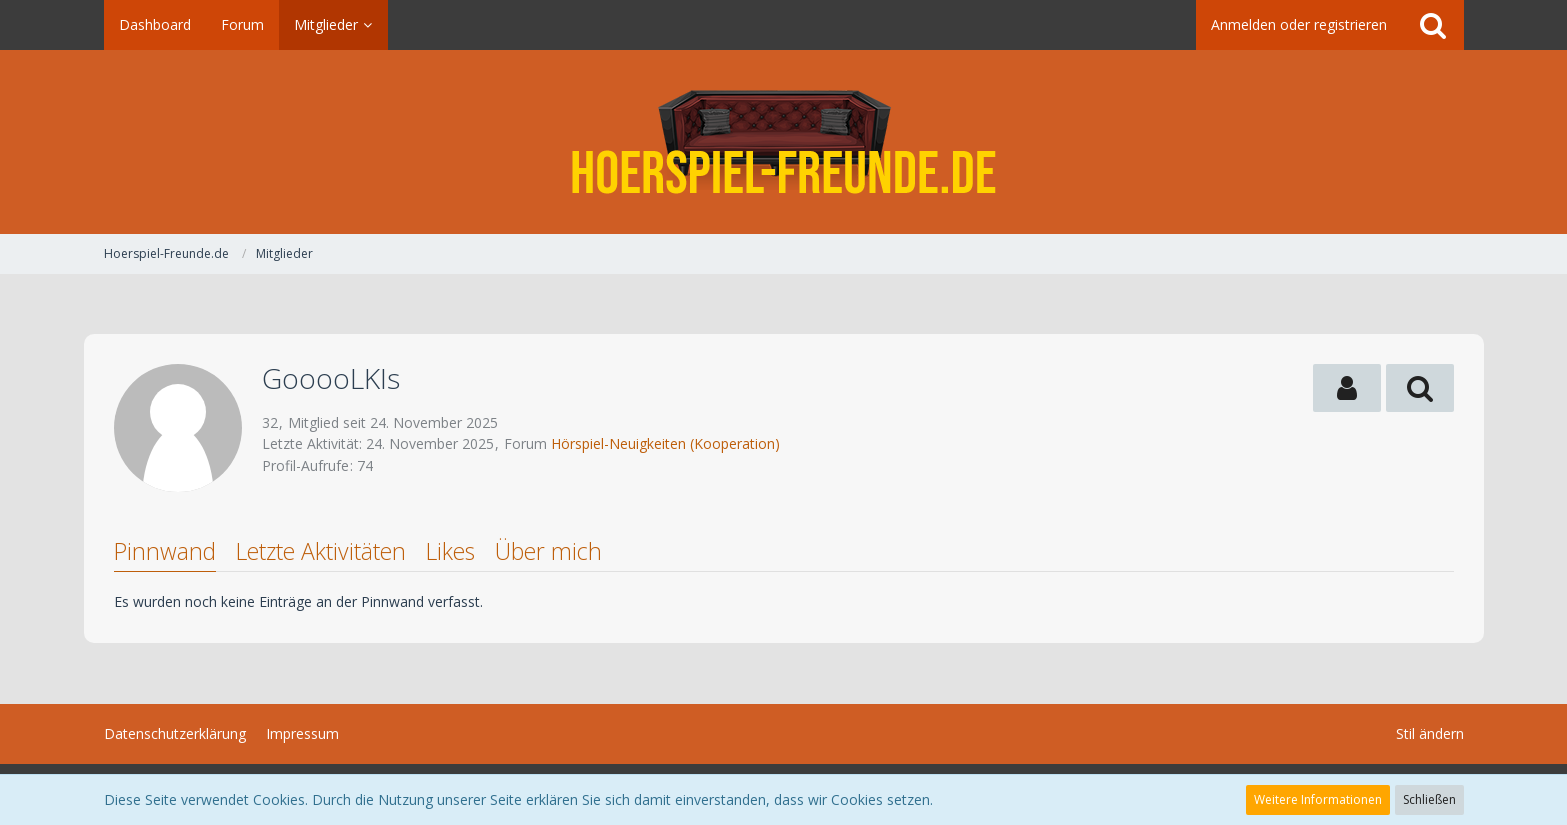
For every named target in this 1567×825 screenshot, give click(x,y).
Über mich (548, 551)
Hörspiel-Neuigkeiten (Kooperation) (665, 443)
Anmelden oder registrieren (1299, 24)
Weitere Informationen (1318, 799)
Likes (450, 551)
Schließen (1429, 799)
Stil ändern (1430, 733)
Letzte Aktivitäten (321, 551)
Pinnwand (165, 551)
